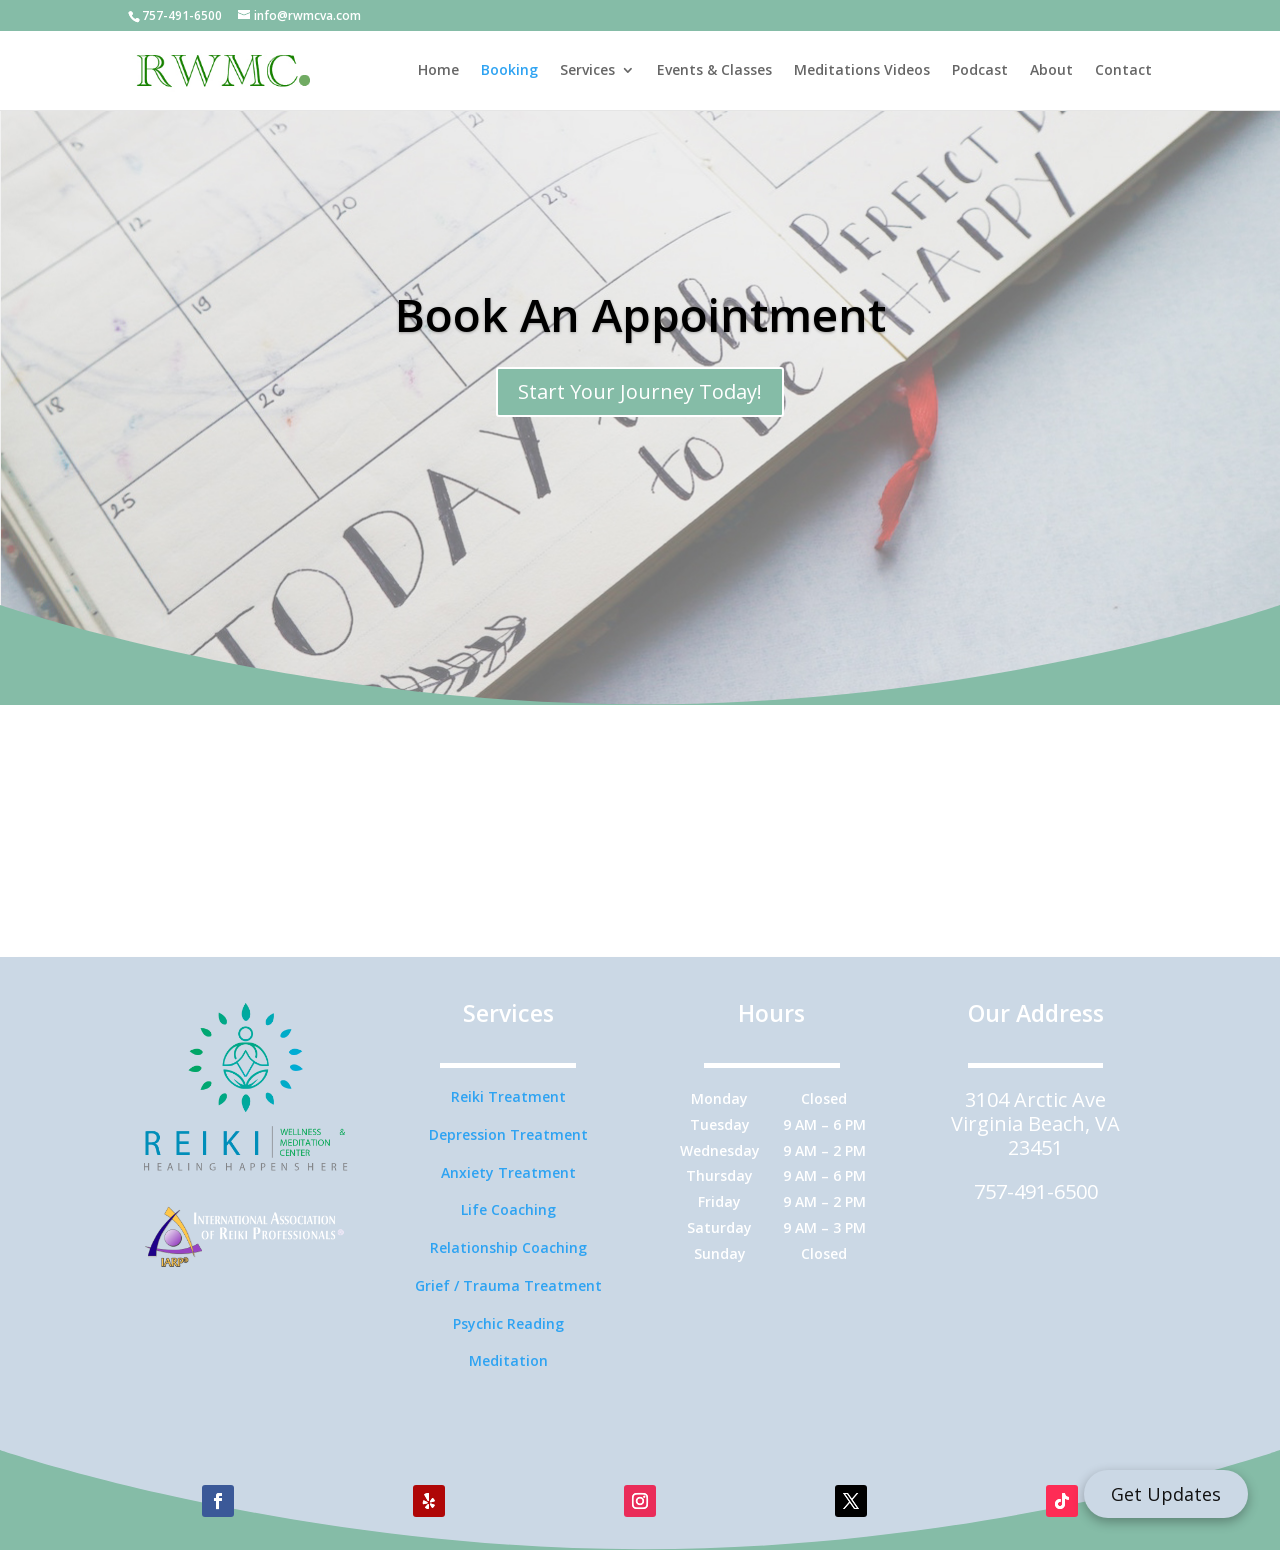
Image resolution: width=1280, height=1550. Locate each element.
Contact (1123, 71)
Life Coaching (508, 1209)
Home (438, 71)
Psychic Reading (508, 1323)
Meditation (508, 1360)
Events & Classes (714, 71)
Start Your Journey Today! (640, 391)
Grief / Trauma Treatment (508, 1285)
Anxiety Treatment (508, 1172)
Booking (509, 71)
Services (587, 71)
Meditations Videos (862, 71)
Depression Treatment (508, 1134)
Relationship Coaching (508, 1247)
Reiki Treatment (508, 1096)
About (1051, 71)
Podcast (980, 71)
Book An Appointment (640, 314)
